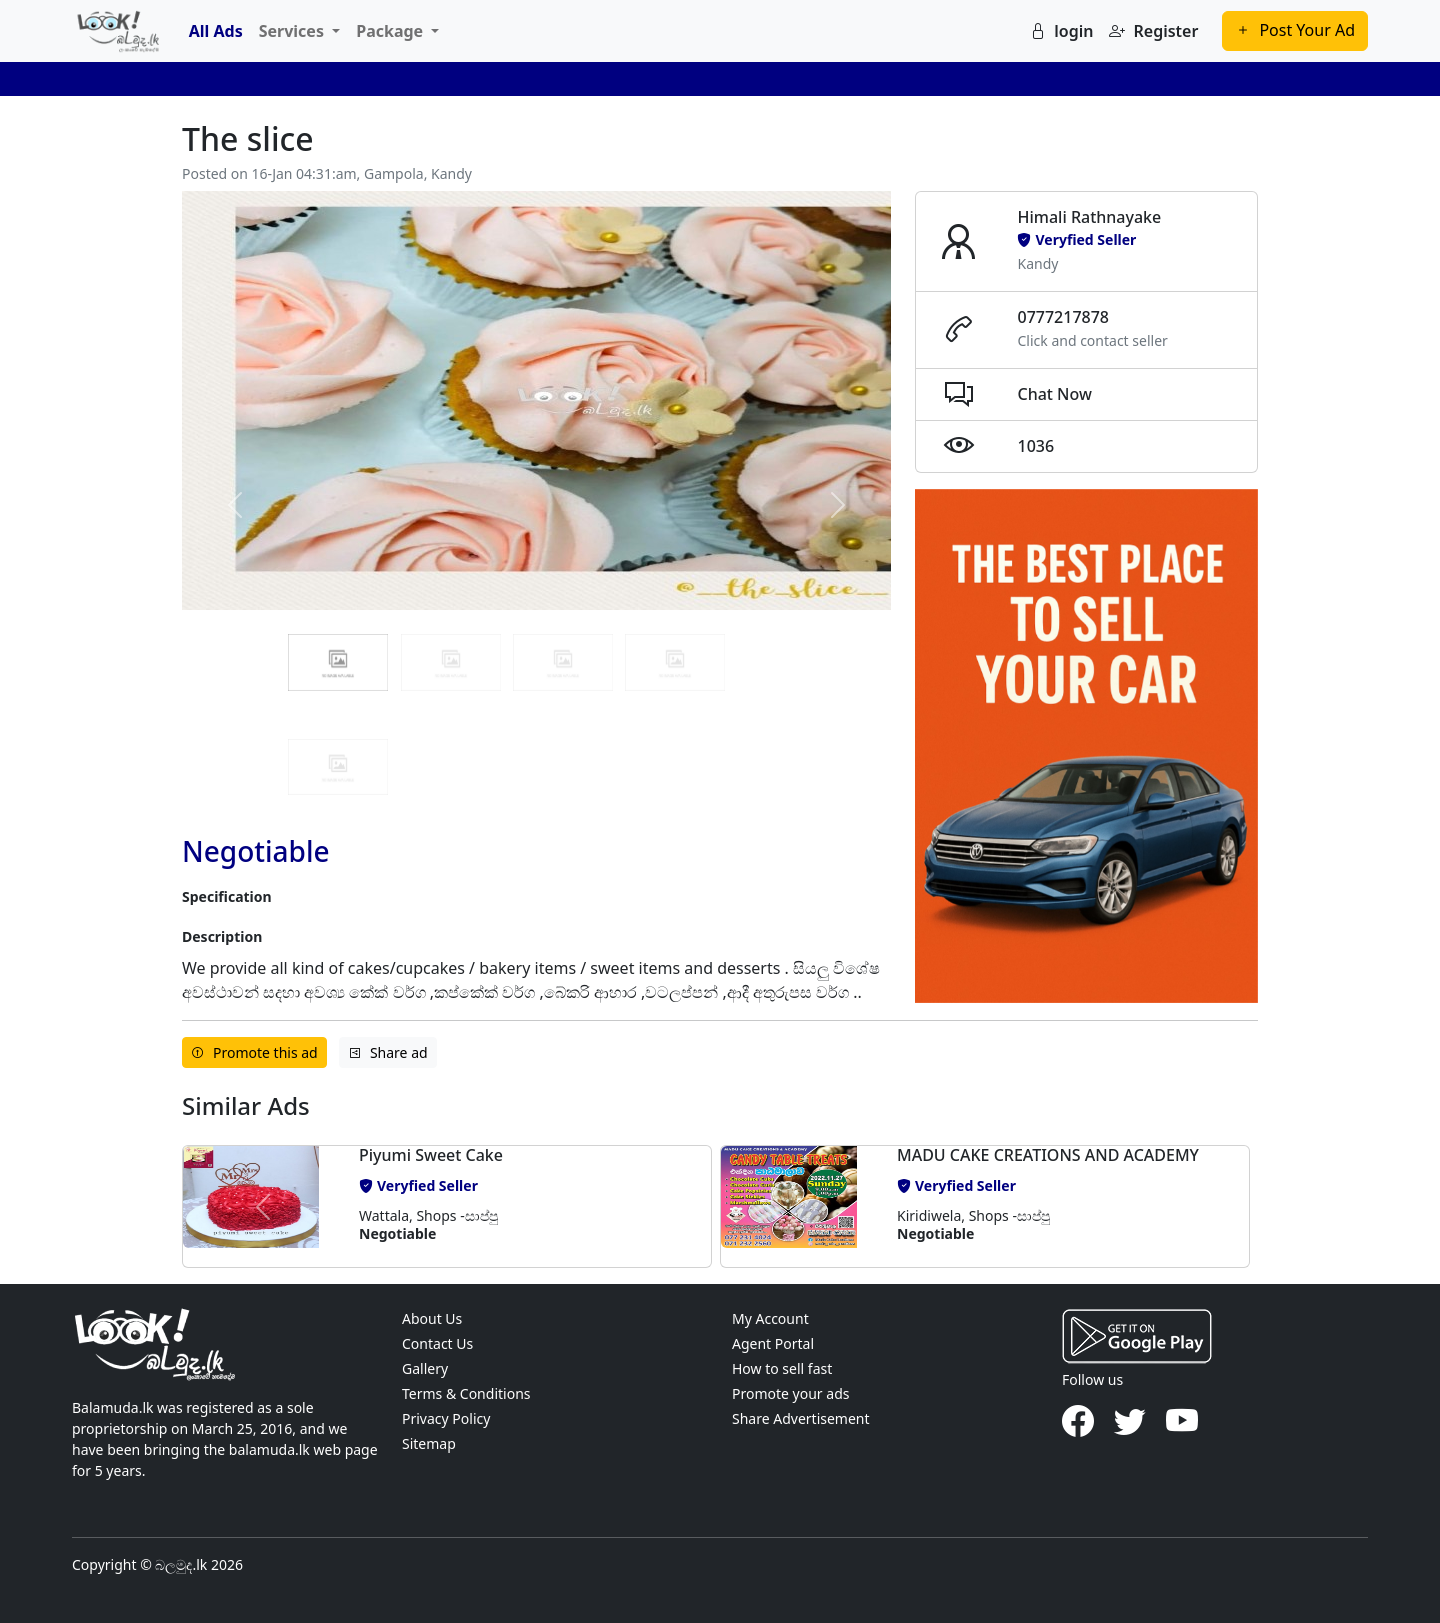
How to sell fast (782, 1368)
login (1061, 31)
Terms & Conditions (466, 1393)
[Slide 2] (563, 662)
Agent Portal (773, 1343)
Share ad (388, 1052)
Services (293, 31)
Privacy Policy (446, 1418)
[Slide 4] (338, 767)
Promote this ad (254, 1052)
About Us (432, 1318)
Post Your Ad (1295, 30)
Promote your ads (790, 1393)
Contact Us (437, 1343)
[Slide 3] (675, 662)
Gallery (425, 1368)
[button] (262, 1206)
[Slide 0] (338, 662)
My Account (770, 1318)
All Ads (216, 31)
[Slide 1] (451, 662)
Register (1153, 31)
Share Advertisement (801, 1418)
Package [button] (391, 31)
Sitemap (429, 1443)
